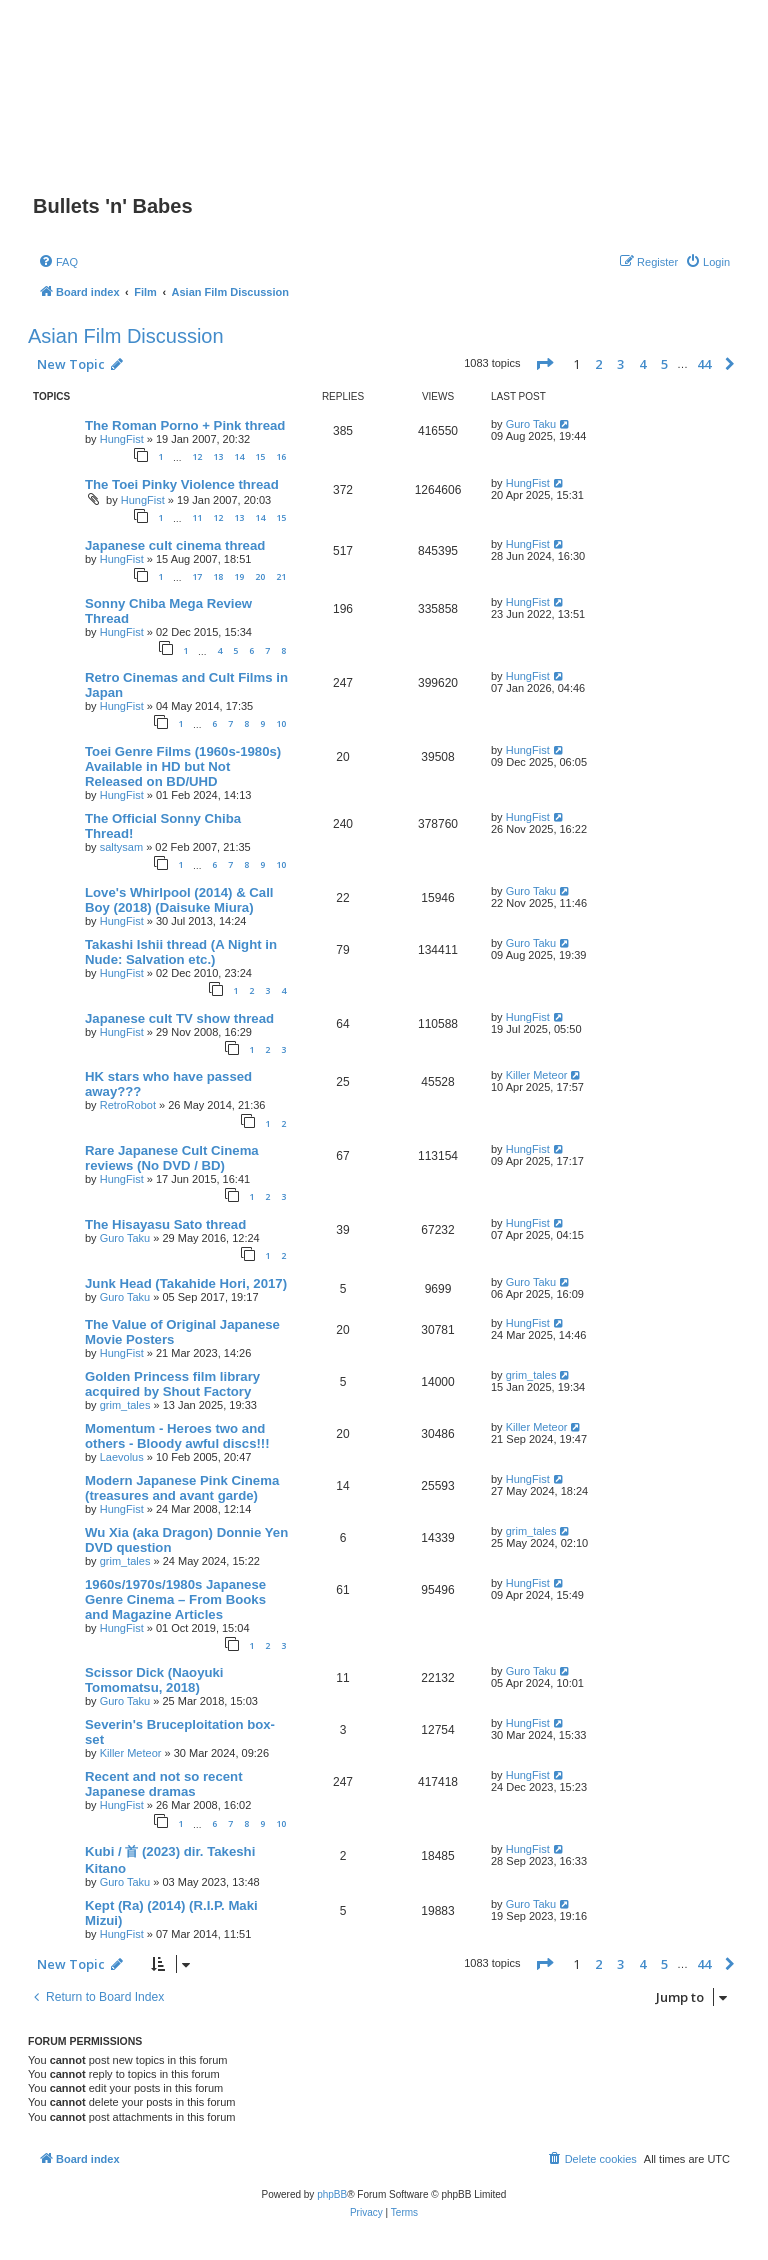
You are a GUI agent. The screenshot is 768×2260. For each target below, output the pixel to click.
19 (239, 576)
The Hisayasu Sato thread (165, 1224)
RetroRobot (128, 1105)
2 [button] (598, 364)
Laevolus (122, 1457)
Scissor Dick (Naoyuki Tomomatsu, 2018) (154, 1680)
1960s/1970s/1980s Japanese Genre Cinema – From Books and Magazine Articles (175, 1599)
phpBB (332, 2194)
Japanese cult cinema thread (175, 545)
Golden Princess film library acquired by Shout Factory (172, 1384)
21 (281, 576)
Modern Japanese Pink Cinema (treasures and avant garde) (182, 1488)
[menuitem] (58, 262)
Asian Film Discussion (126, 336)
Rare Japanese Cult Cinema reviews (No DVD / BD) (172, 1158)
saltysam (121, 847)
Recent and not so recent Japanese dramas (164, 1784)
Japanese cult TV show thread (179, 1018)
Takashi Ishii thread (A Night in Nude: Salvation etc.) (181, 952)
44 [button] (704, 364)
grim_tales (125, 1405)
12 (197, 456)
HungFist (122, 439)
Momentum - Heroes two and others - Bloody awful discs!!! (177, 1436)
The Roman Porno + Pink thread (185, 425)
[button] (544, 364)
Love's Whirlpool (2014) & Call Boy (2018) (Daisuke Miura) (179, 900)
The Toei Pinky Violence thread (182, 484)
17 (197, 576)
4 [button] (642, 364)
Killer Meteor (537, 1075)
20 (260, 576)
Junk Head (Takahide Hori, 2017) (186, 1283)
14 (239, 456)
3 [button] (620, 364)
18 (218, 576)
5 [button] (664, 364)
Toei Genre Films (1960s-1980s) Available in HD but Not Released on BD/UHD (183, 766)
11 (197, 517)
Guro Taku (531, 424)
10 (281, 723)
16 (281, 456)
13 (218, 456)
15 (260, 456)
